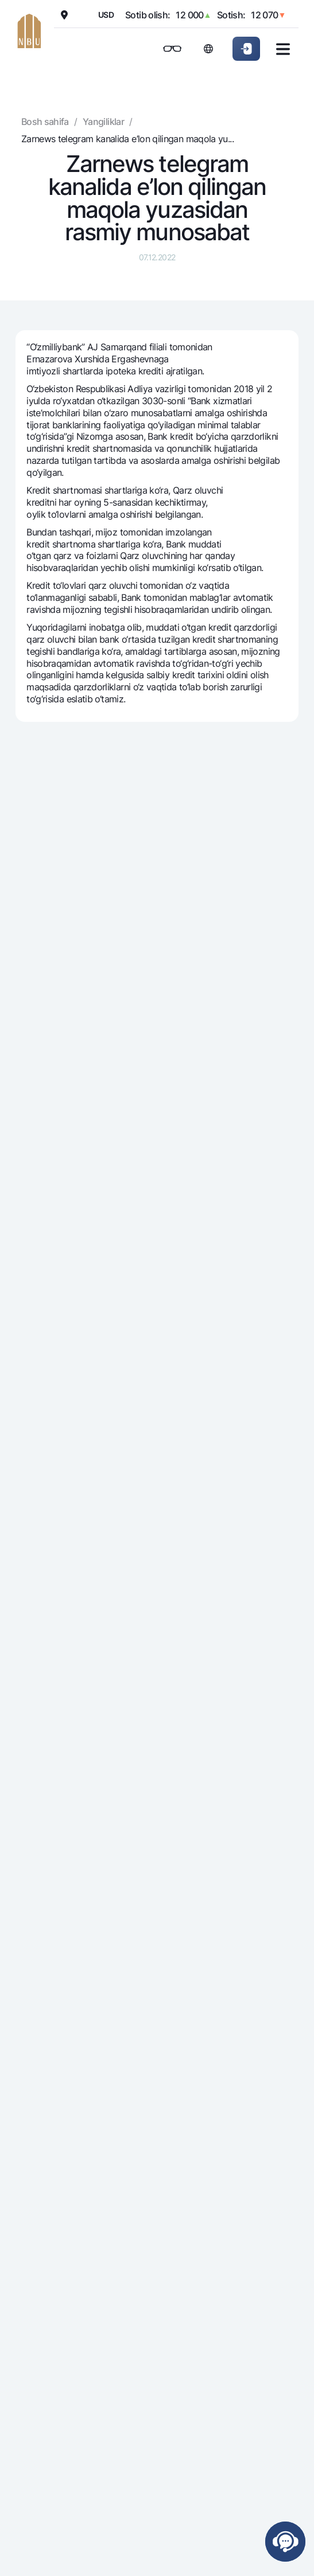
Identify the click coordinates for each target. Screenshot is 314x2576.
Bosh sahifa (45, 121)
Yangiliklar (103, 121)
